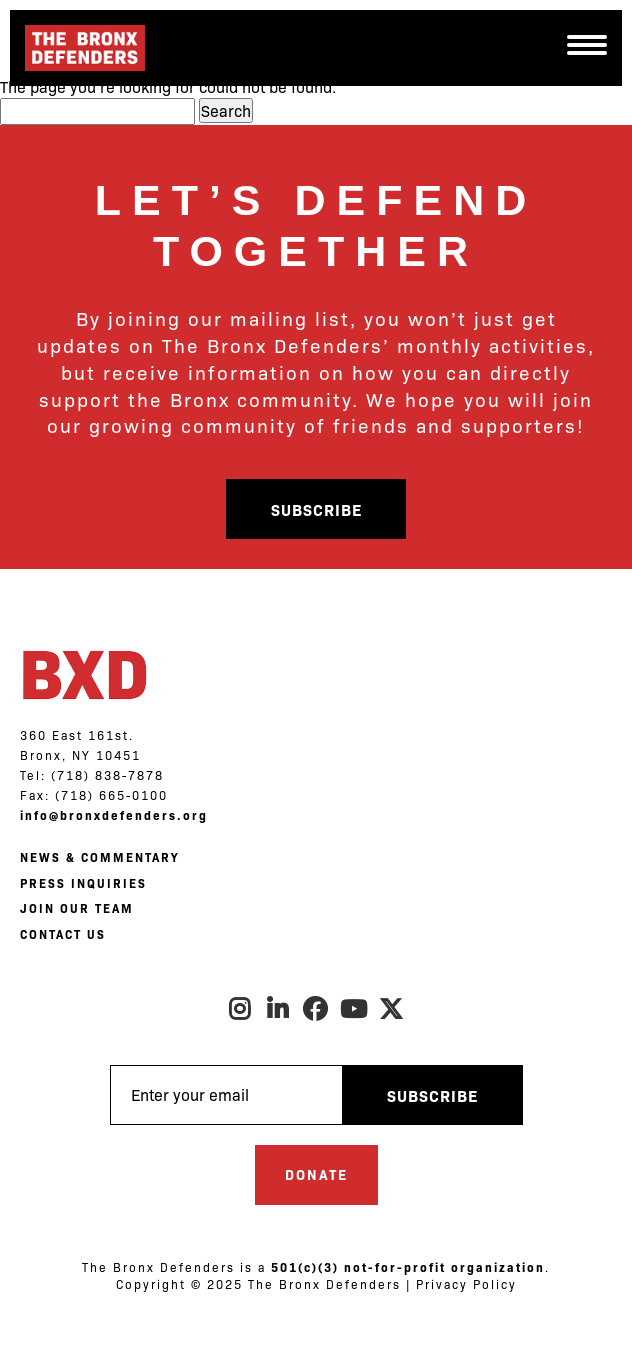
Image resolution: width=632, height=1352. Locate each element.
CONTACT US (63, 934)
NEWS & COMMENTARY (99, 857)
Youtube (354, 1009)
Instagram (240, 1009)
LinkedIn (278, 1009)
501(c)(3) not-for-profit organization (408, 1267)
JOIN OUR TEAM (77, 908)
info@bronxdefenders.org (114, 815)
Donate (316, 1174)
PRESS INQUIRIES (83, 883)
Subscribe (316, 509)
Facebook (316, 1009)
